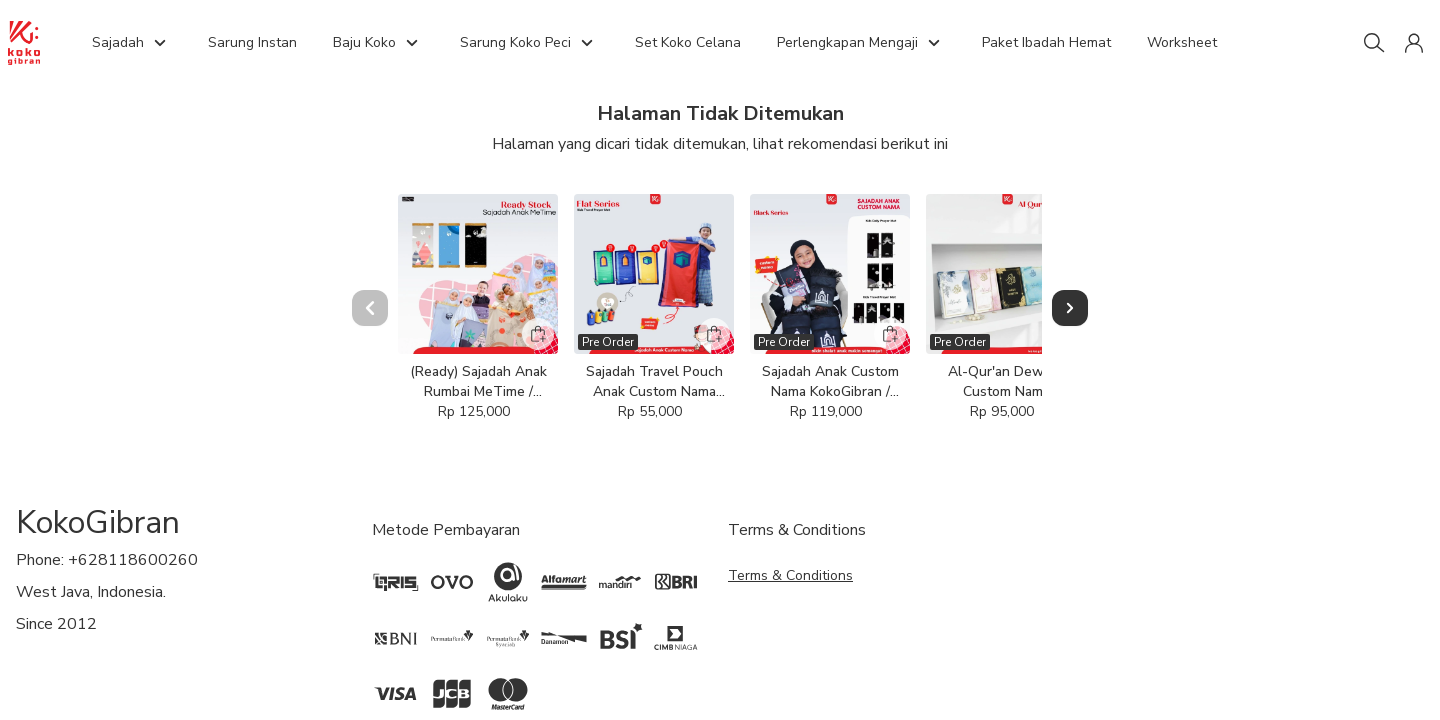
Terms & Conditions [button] (790, 645)
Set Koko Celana (688, 42)
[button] (1414, 43)
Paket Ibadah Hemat (1046, 42)
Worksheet (1182, 42)
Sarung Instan (252, 42)
